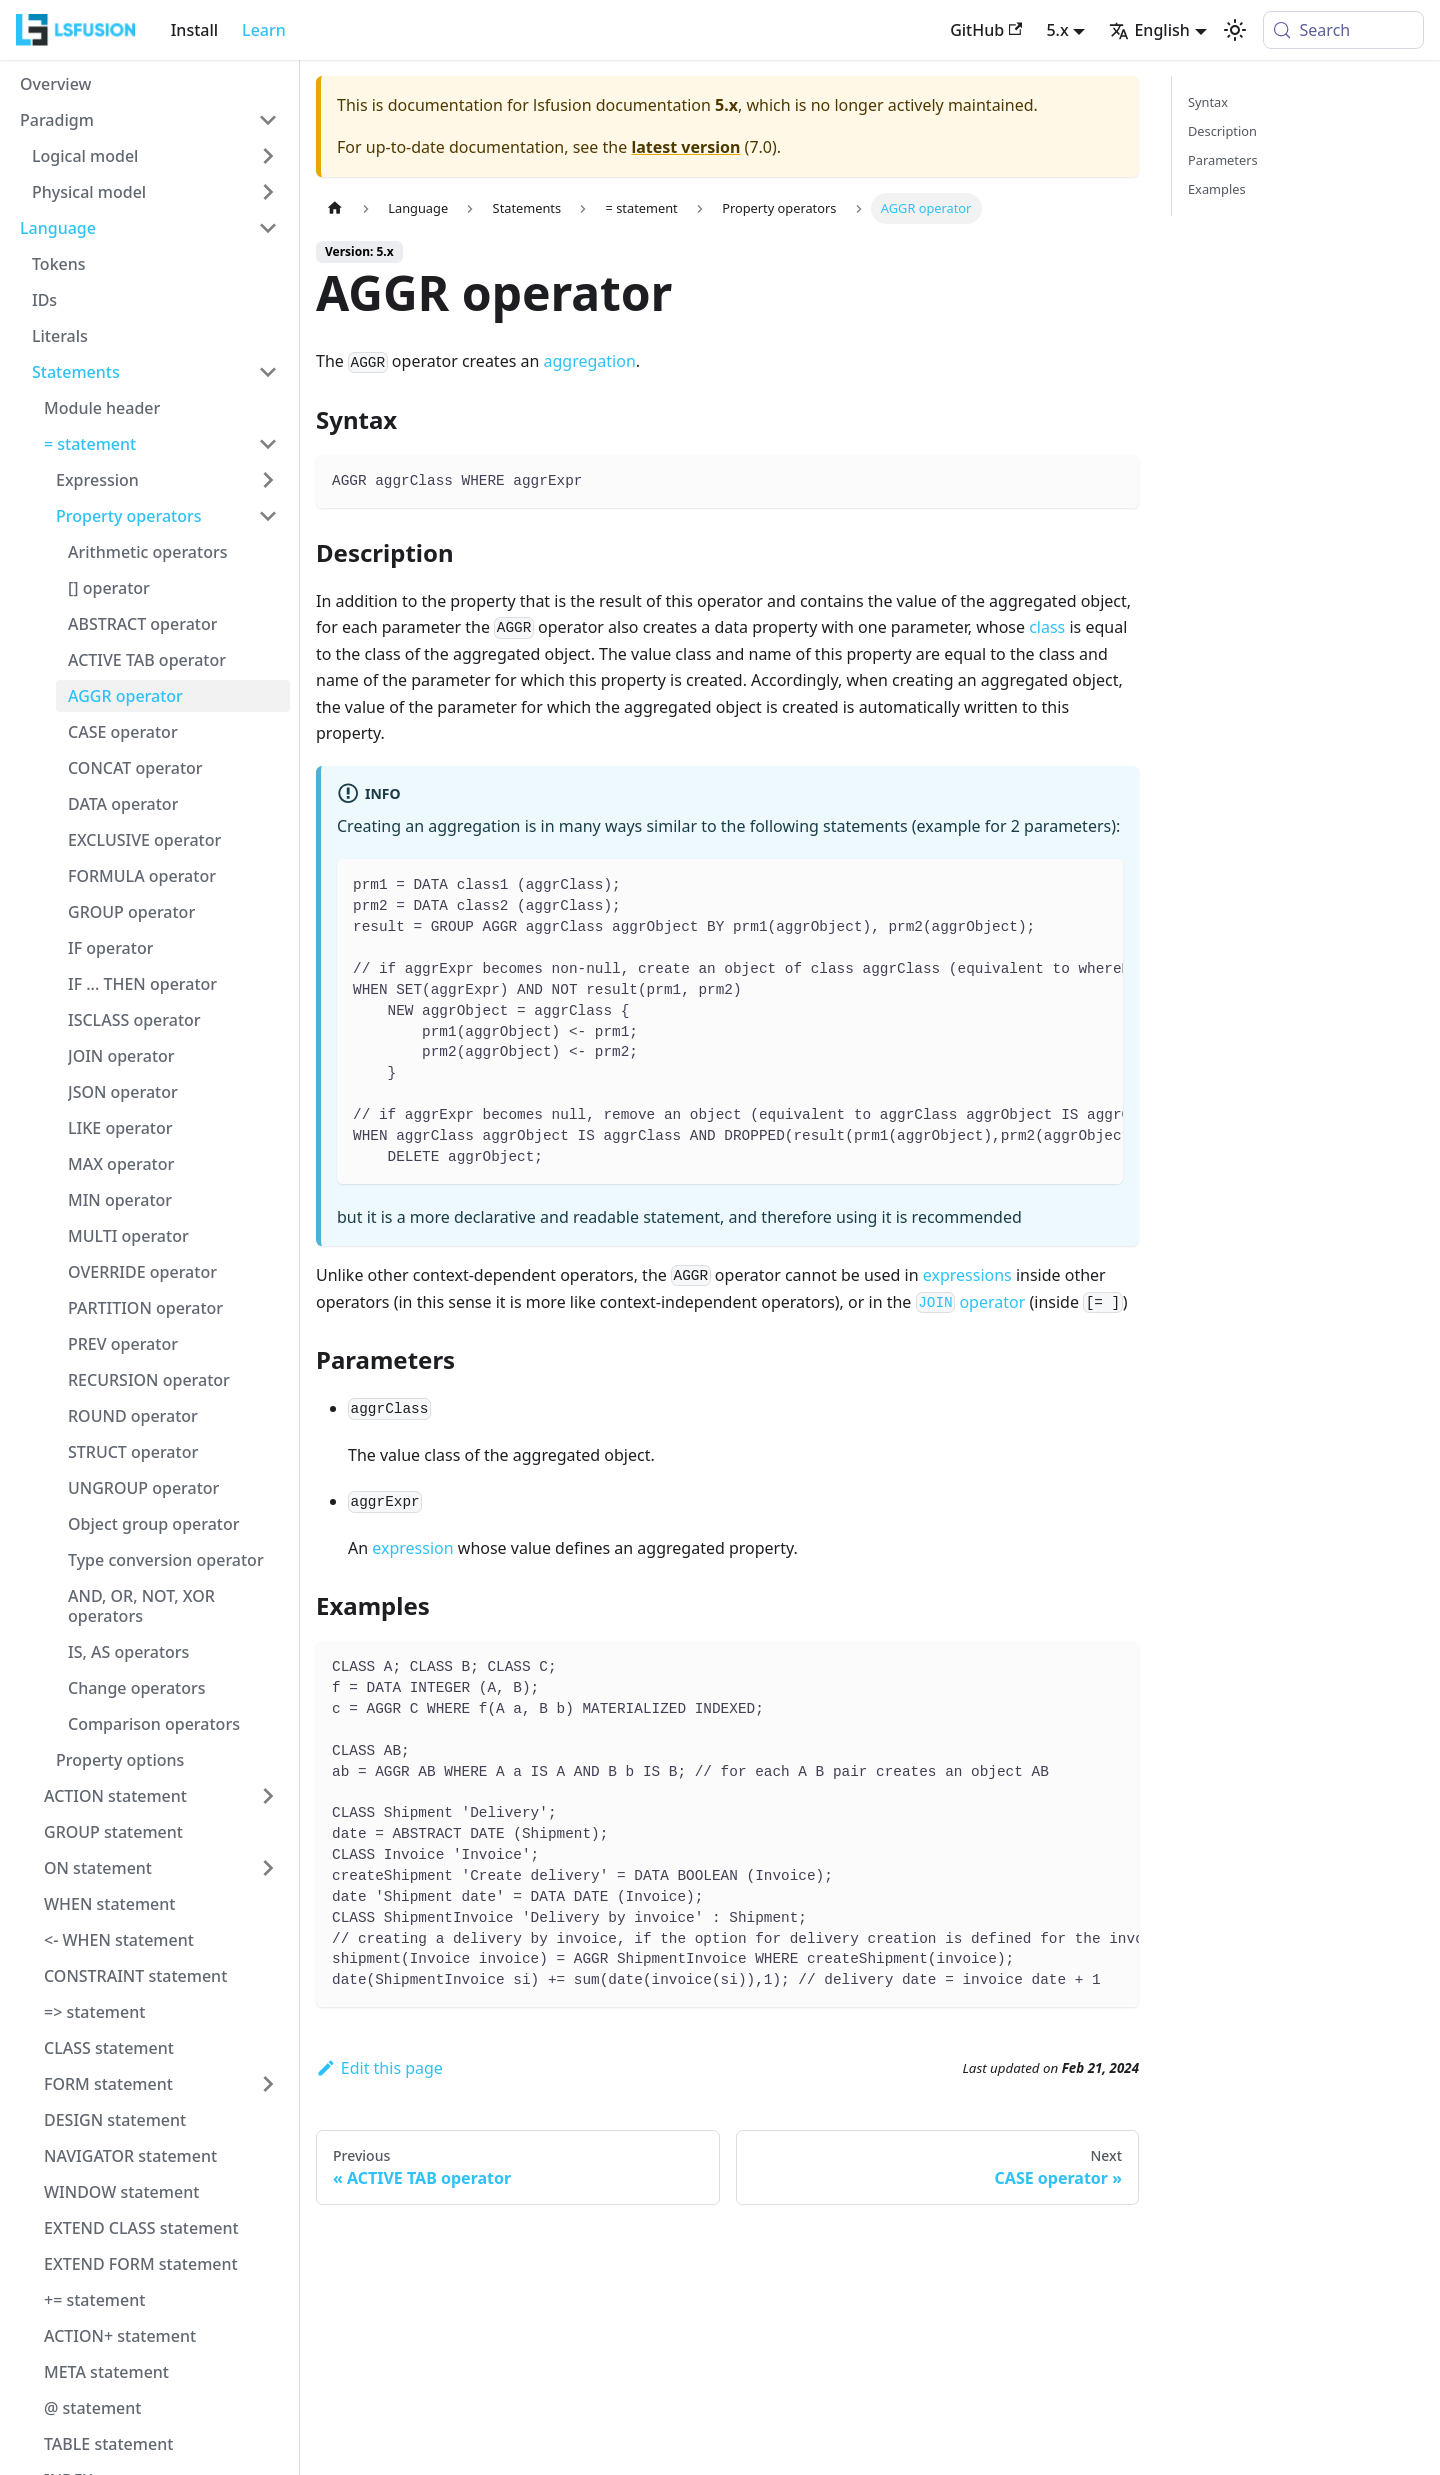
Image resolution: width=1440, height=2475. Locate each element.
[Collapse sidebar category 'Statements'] (268, 372)
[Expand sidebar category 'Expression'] (268, 480)
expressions (967, 1275)
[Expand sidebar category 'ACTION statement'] (268, 1796)
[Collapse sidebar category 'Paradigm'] (268, 120)
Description (1222, 131)
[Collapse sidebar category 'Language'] (268, 228)
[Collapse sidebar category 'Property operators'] (268, 516)
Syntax (1208, 102)
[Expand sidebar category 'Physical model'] (268, 192)
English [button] (1149, 30)
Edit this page (379, 2068)
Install (194, 30)
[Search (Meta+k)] (1343, 30)
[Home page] (335, 208)
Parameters (1223, 160)
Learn (264, 30)
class (1047, 627)
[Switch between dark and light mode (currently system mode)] (1235, 30)
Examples (1217, 189)
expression (412, 1548)
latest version (685, 147)
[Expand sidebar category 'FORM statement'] (268, 2084)
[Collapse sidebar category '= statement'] (268, 444)
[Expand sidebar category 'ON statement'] (268, 1868)
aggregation (590, 361)
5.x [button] (1057, 30)
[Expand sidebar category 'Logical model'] (268, 156)
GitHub (986, 30)
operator (971, 1302)
